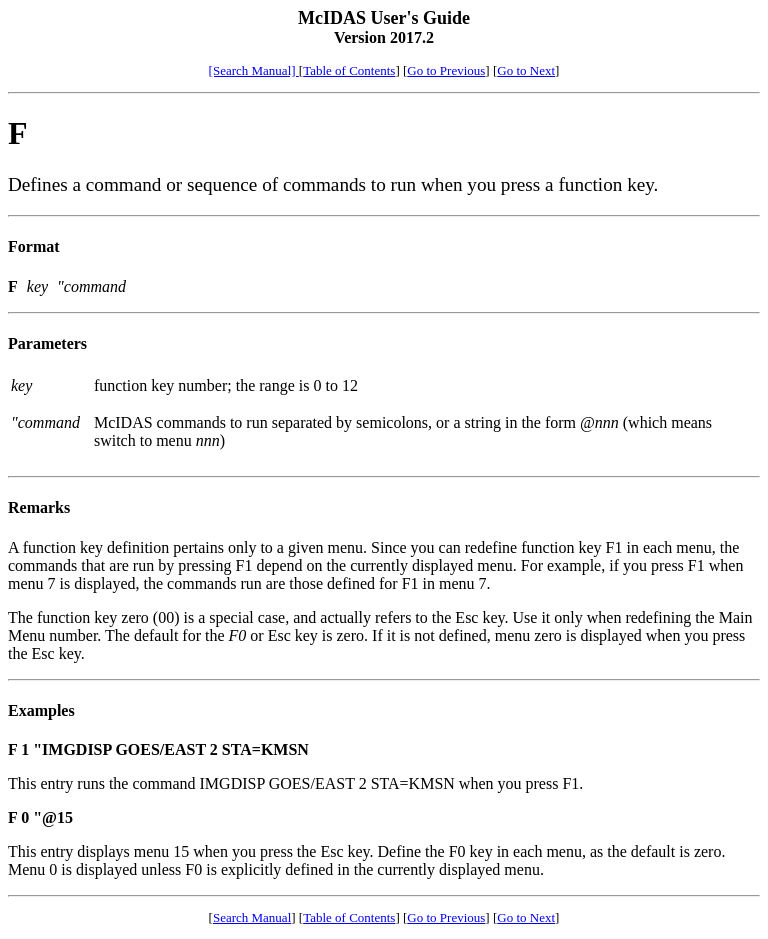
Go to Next (526, 70)
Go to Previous (446, 70)
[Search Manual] (254, 70)
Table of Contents (349, 70)
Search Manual (252, 917)
